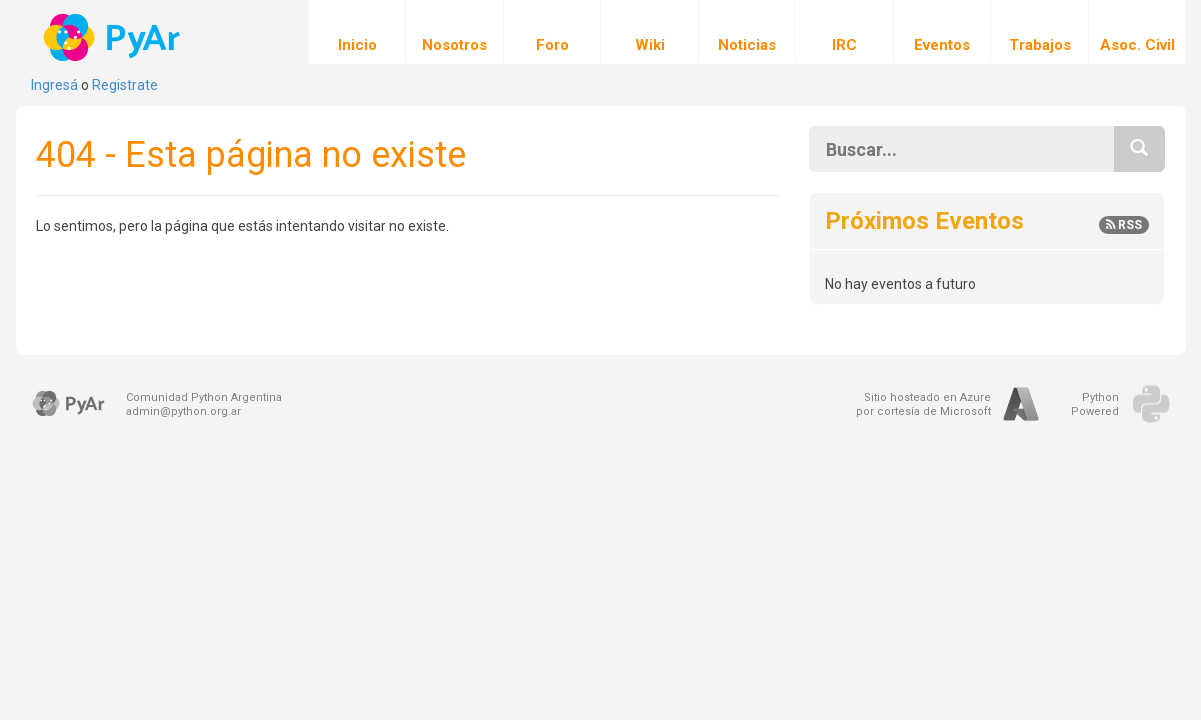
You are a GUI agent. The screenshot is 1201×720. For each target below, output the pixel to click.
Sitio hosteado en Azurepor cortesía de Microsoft (923, 404)
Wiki (650, 32)
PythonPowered (1095, 404)
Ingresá (54, 85)
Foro (552, 32)
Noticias (747, 32)
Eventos (942, 32)
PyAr (113, 37)
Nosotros (454, 32)
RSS (1124, 225)
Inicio (357, 32)
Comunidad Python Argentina (204, 397)
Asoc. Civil (1137, 32)
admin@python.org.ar (183, 411)
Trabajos (1040, 32)
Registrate (125, 85)
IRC (844, 32)
